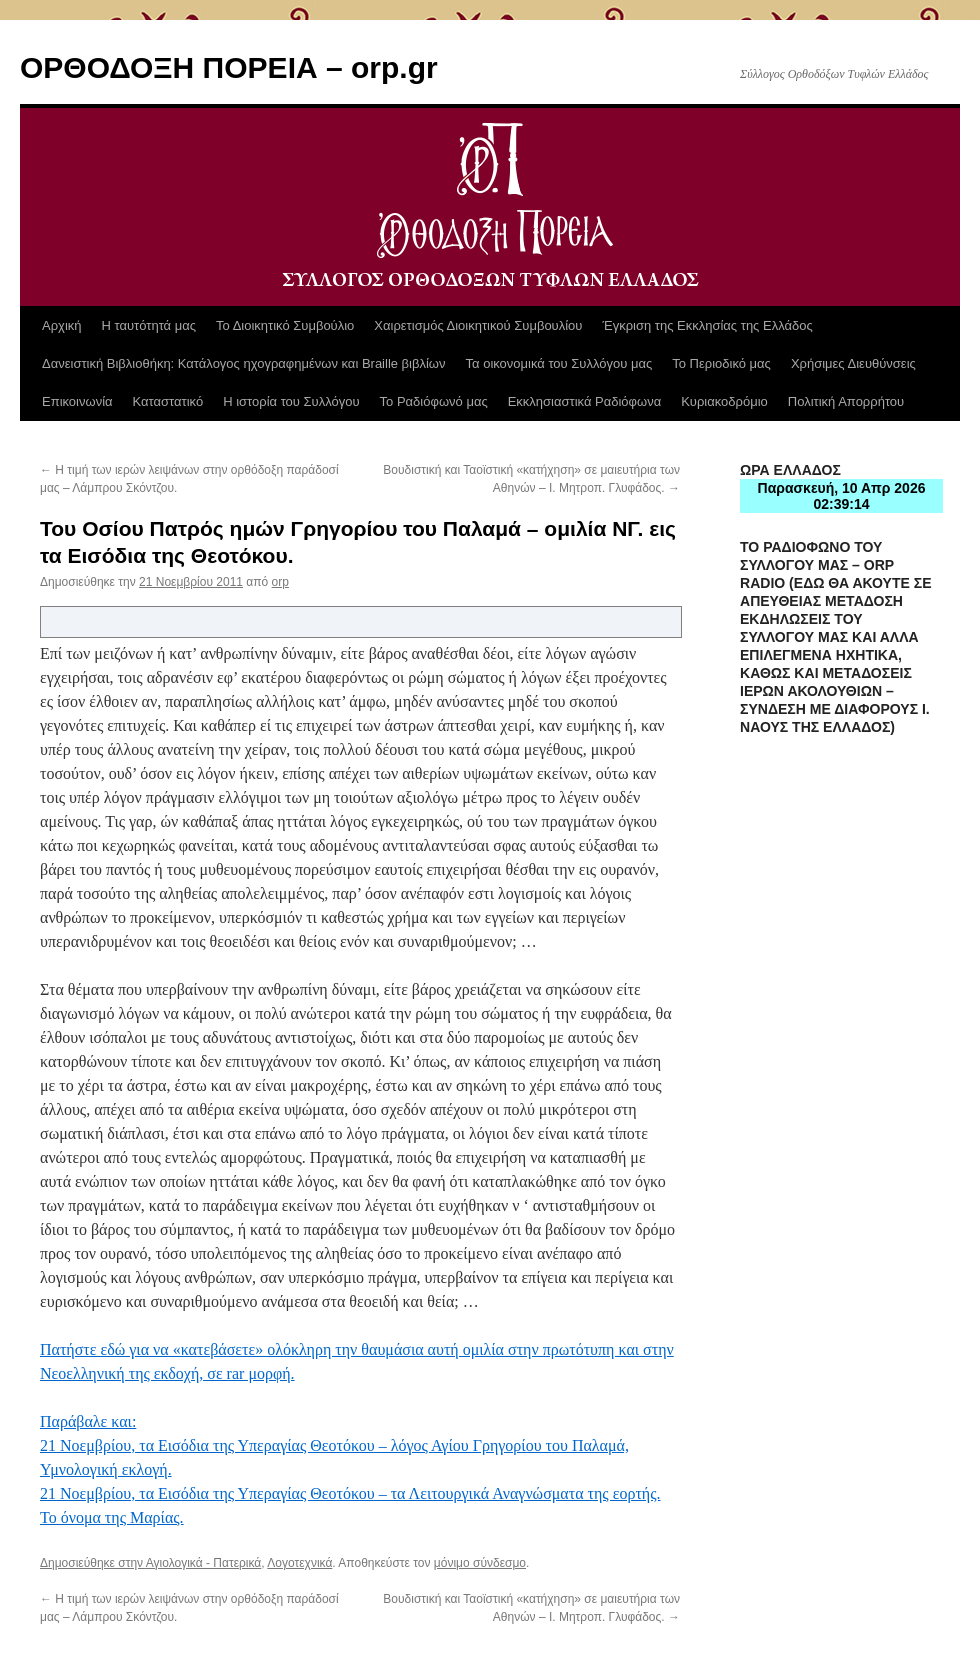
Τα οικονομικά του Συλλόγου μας (559, 363)
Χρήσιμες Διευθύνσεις (853, 363)
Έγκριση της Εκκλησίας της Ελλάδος (707, 325)
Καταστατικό (168, 401)
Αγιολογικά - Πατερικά (204, 1563)
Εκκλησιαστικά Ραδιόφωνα (584, 401)
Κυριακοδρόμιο (724, 401)
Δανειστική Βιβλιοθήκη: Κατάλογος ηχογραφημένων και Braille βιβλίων (244, 363)
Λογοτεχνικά (299, 1563)
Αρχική (62, 325)
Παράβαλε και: (88, 1421)
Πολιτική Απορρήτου (846, 401)
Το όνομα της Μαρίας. (112, 1517)
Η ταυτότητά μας (149, 325)
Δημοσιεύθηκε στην (93, 1563)
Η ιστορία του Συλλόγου (291, 401)
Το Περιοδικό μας (721, 363)
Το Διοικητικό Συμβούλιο (285, 325)
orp (280, 582)
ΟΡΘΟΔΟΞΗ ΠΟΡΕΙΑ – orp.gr (229, 67)
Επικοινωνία (77, 401)
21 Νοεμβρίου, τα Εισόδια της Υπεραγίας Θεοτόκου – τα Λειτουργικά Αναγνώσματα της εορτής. (350, 1493)
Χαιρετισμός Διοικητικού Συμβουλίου (478, 325)
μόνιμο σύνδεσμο (480, 1563)
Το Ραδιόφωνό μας (434, 401)
